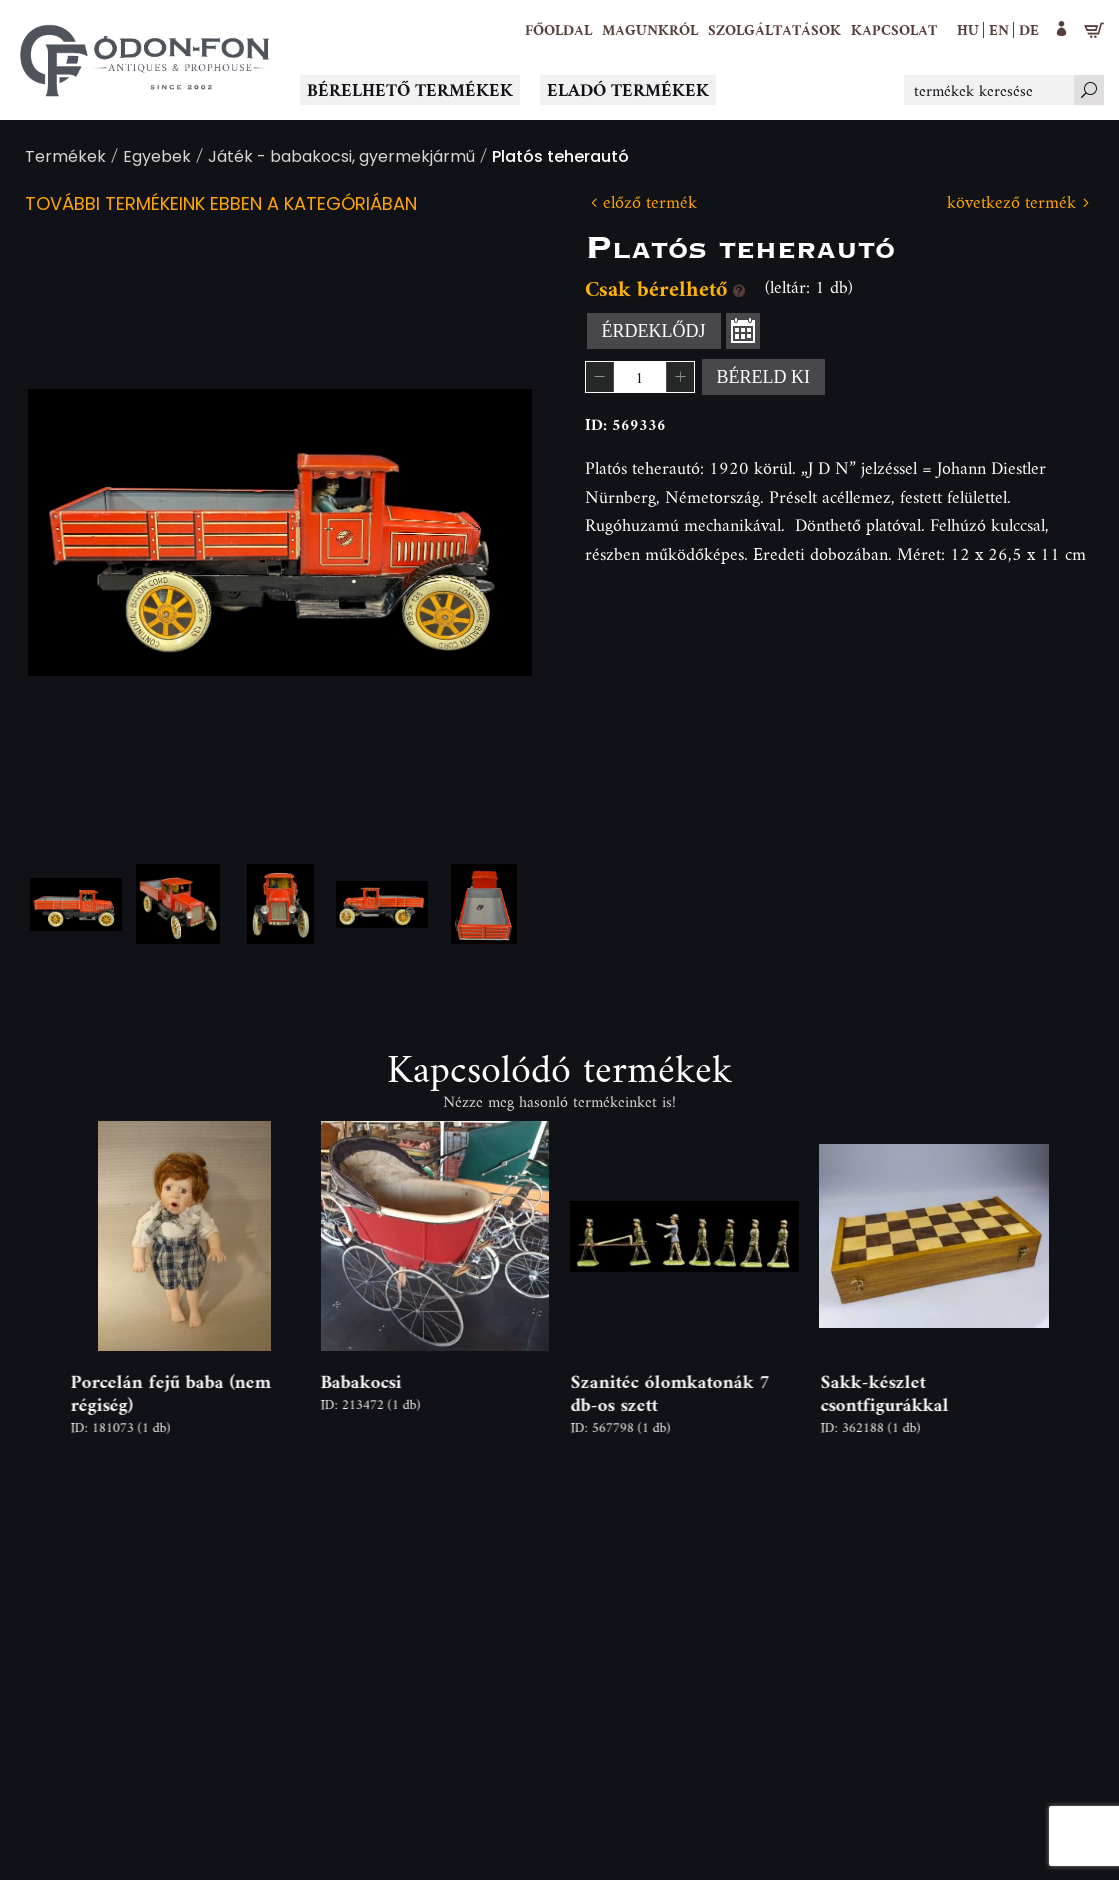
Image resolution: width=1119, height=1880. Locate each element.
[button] (650, 30)
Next (485, 532)
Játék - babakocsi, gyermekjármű (341, 158)
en (999, 29)
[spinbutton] (640, 377)
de (1029, 29)
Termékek (65, 158)
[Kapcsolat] (894, 30)
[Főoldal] (558, 30)
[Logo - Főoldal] (145, 60)
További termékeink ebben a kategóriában (221, 205)
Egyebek (157, 158)
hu (968, 29)
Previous (75, 532)
